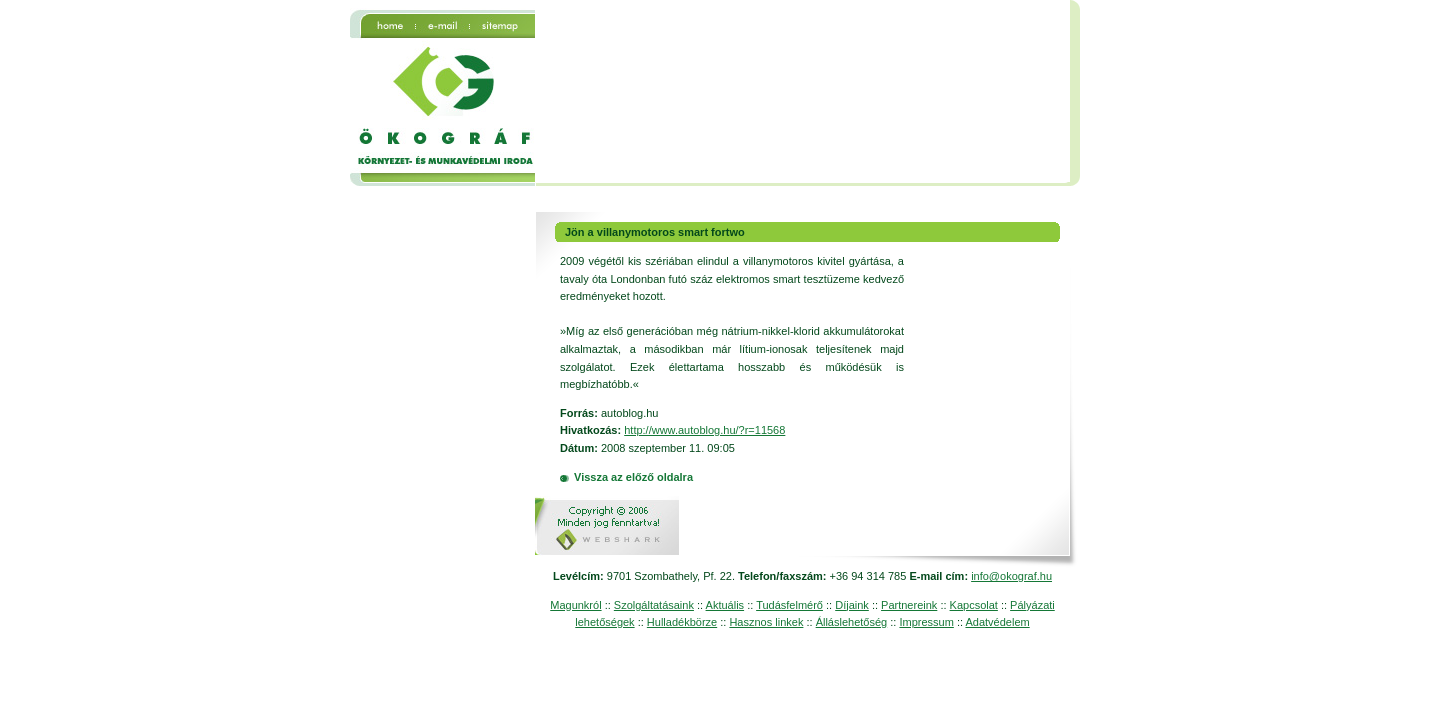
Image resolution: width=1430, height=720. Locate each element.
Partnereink (909, 605)
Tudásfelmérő (789, 605)
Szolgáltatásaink (654, 605)
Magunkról (575, 605)
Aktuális (725, 605)
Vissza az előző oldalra (633, 477)
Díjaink (852, 605)
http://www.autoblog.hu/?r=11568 (704, 430)
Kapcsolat (974, 605)
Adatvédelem (997, 622)
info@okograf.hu (1011, 576)
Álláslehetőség (852, 622)
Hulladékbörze (682, 622)
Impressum (926, 622)
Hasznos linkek (766, 622)
